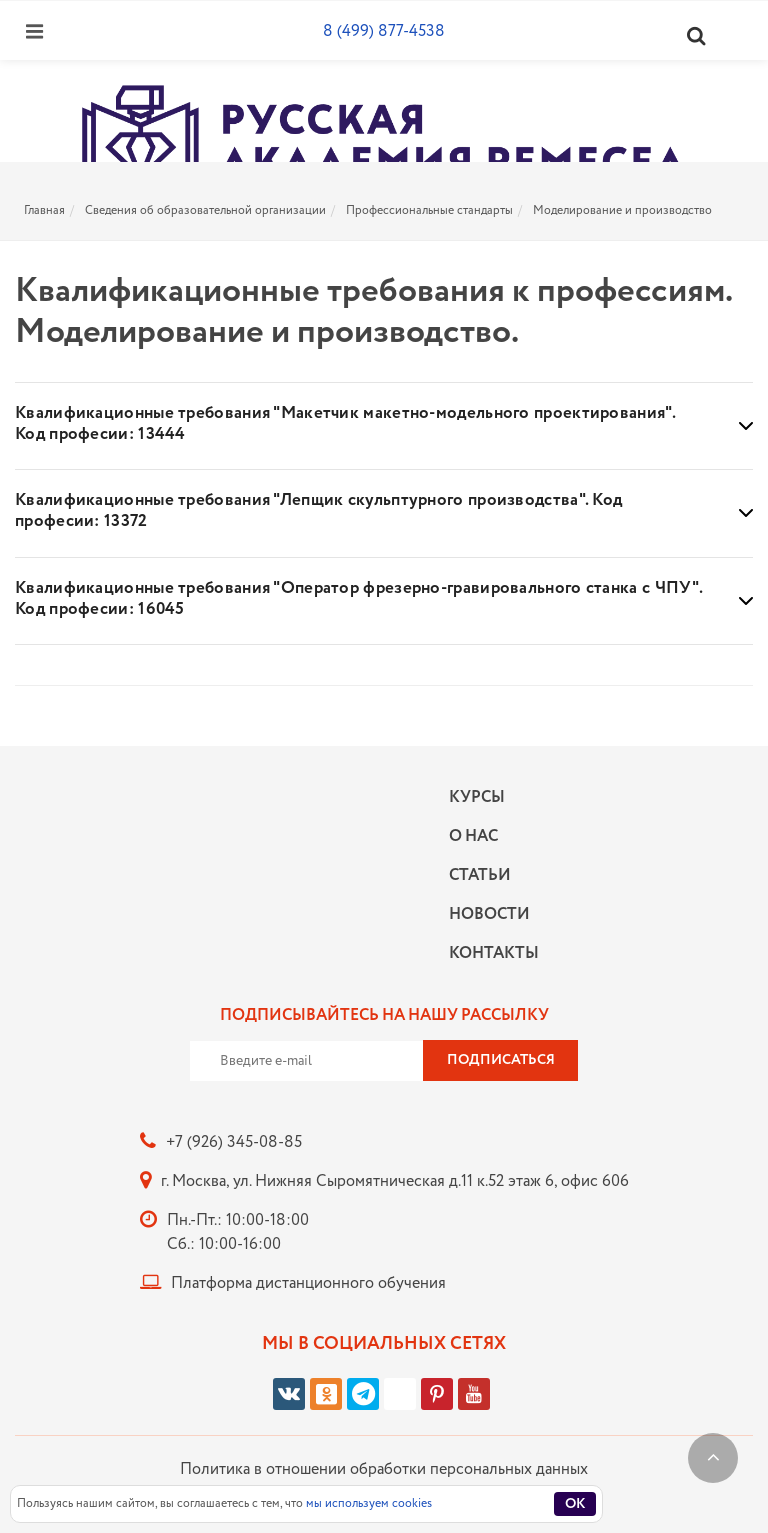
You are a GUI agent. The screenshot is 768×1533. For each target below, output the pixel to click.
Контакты (489, 953)
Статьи (480, 875)
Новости (489, 914)
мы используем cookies (369, 1503)
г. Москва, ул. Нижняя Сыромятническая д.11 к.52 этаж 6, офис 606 (395, 1181)
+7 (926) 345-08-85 (234, 1142)
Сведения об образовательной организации (205, 210)
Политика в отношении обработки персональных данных (384, 1469)
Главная (44, 210)
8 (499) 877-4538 (384, 31)
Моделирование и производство (622, 210)
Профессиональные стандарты (429, 210)
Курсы (477, 797)
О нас (473, 836)
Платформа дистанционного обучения (308, 1283)
